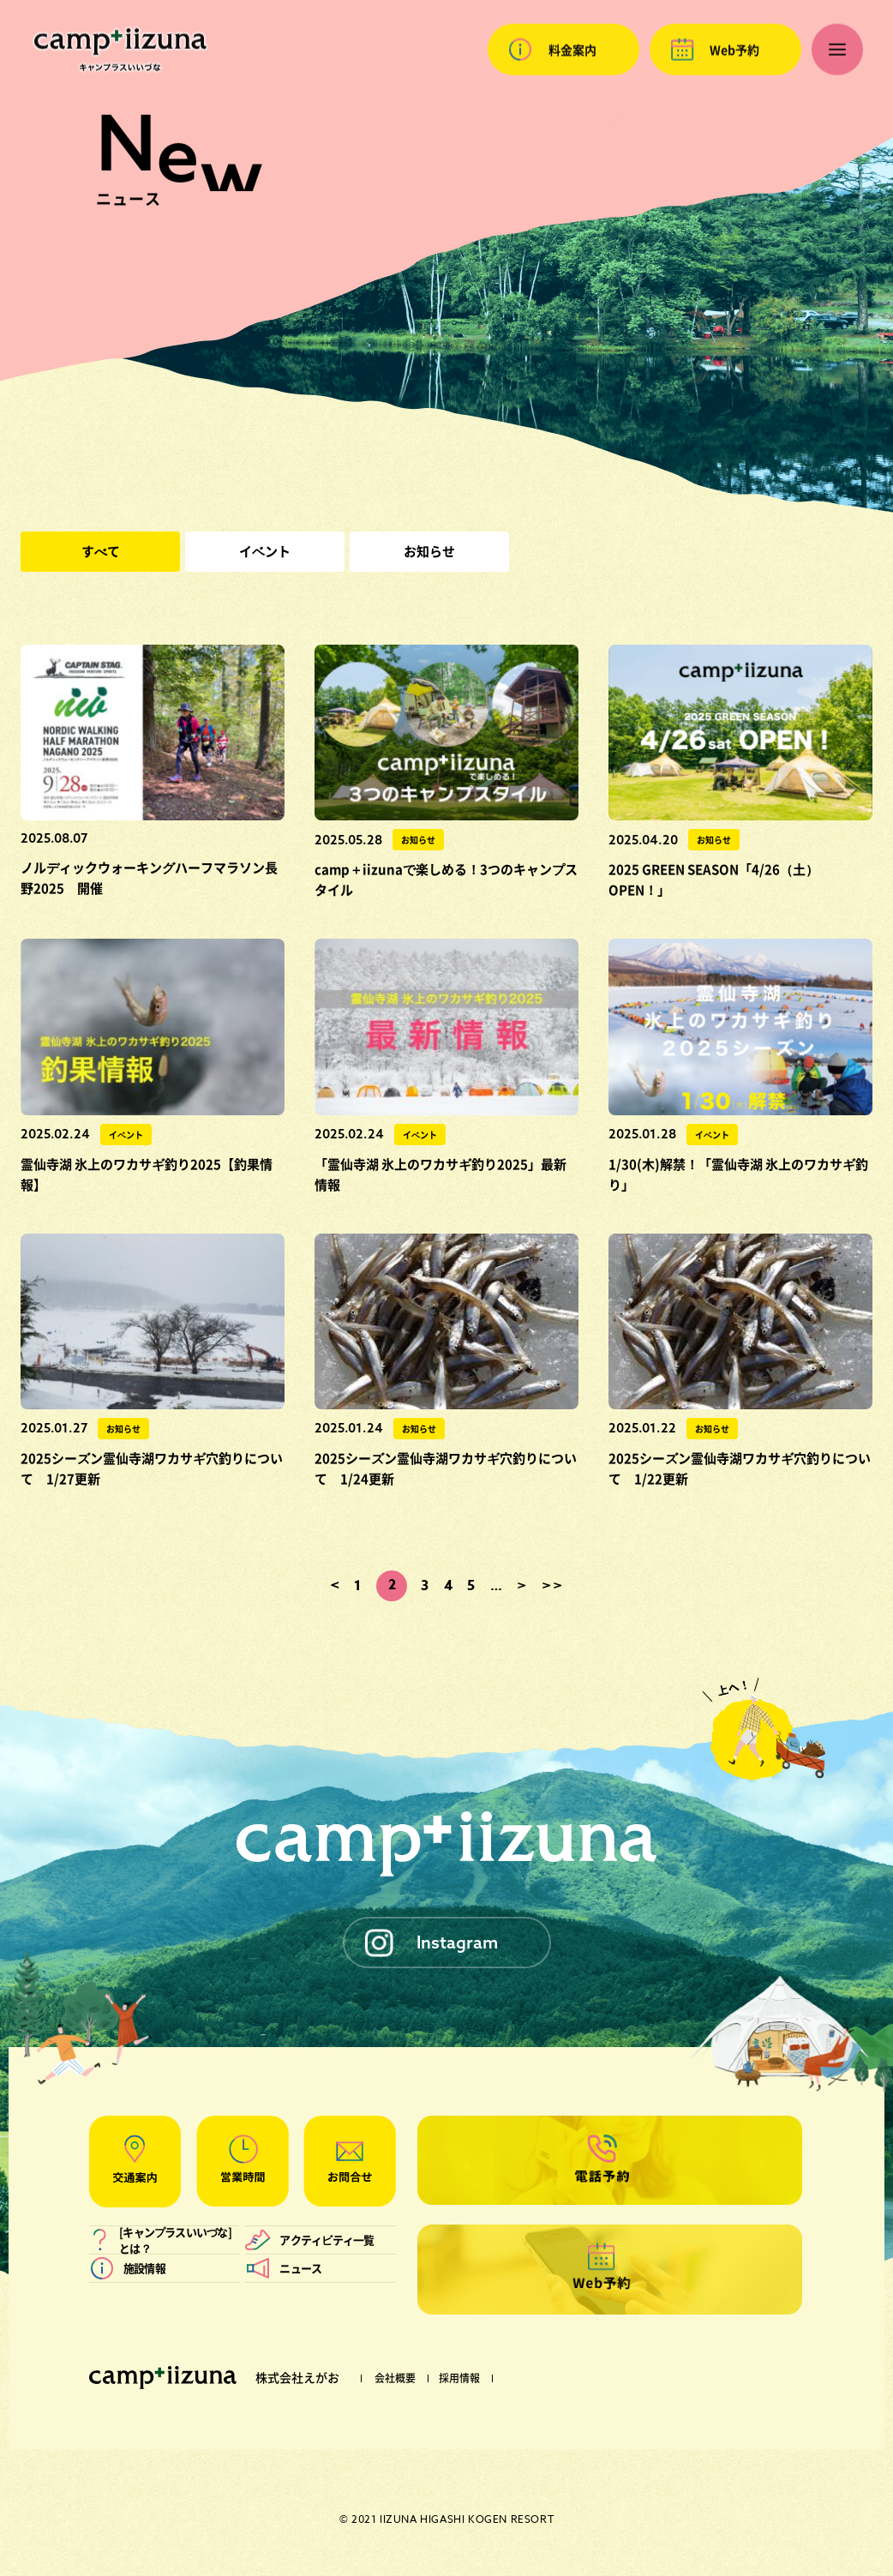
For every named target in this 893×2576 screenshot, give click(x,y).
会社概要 (395, 2378)
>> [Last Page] (552, 1586)
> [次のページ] (522, 1586)
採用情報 (459, 2378)
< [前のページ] (335, 1586)
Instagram (457, 1942)
